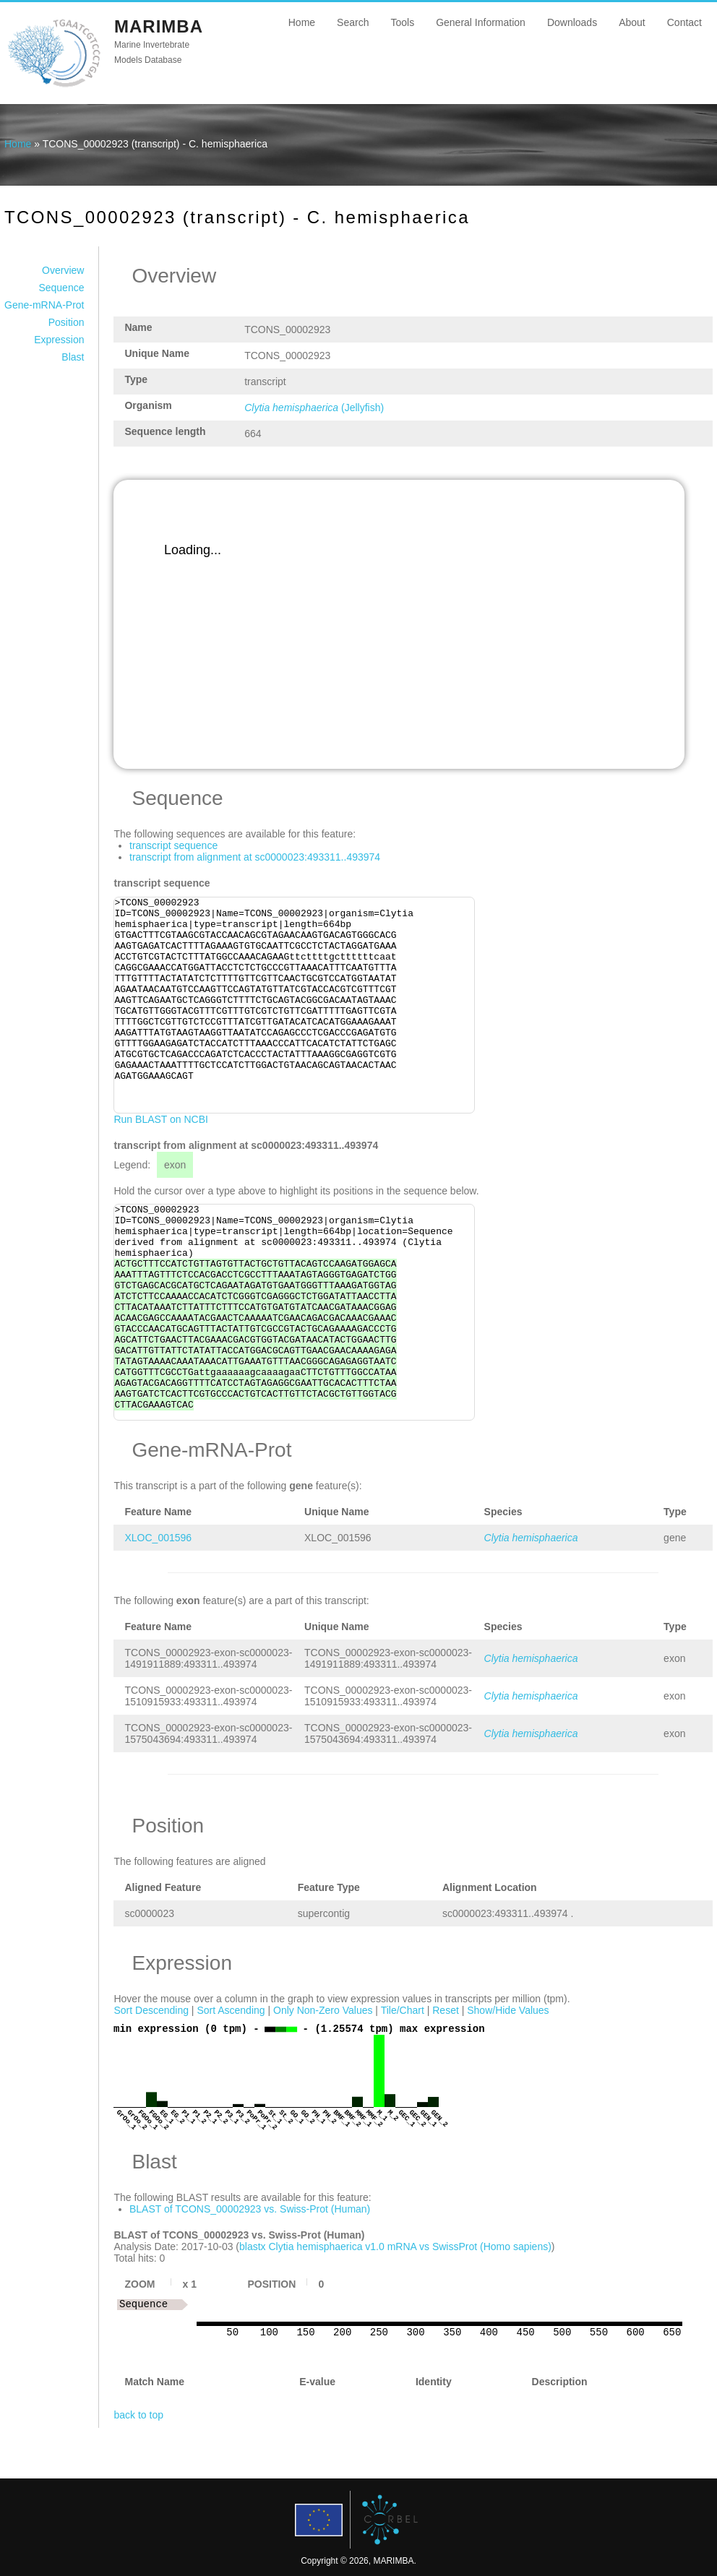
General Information (480, 22)
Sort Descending (151, 2010)
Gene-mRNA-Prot (44, 305)
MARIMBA (158, 26)
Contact (684, 22)
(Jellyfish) (314, 407)
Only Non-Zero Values (322, 2010)
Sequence (61, 287)
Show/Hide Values (508, 2010)
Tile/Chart (402, 2010)
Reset (445, 2010)
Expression (59, 339)
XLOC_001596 (158, 1537)
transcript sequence (173, 845)
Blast (72, 357)
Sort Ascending (231, 2010)
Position (66, 322)
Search (353, 22)
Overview (63, 270)
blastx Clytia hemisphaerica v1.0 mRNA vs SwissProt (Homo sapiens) (395, 2246)
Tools (402, 22)
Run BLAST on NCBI (160, 1119)
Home (301, 22)
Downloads (572, 22)
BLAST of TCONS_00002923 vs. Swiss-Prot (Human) (249, 2209)
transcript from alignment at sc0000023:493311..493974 (254, 857)
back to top (138, 2415)
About (632, 22)
